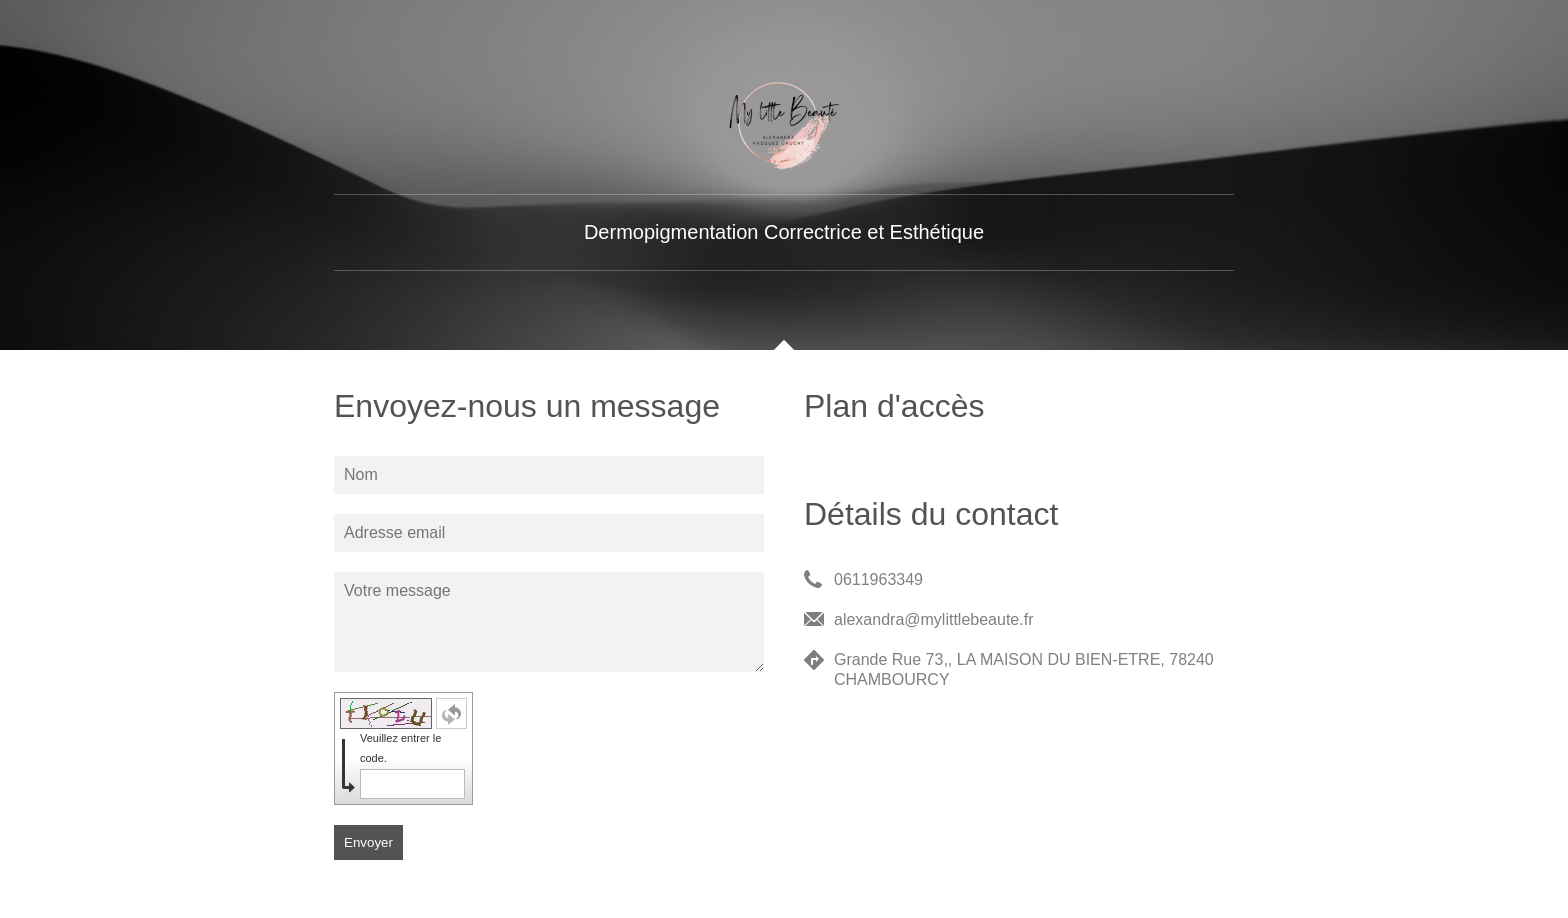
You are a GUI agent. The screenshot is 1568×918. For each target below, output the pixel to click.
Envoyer (368, 842)
